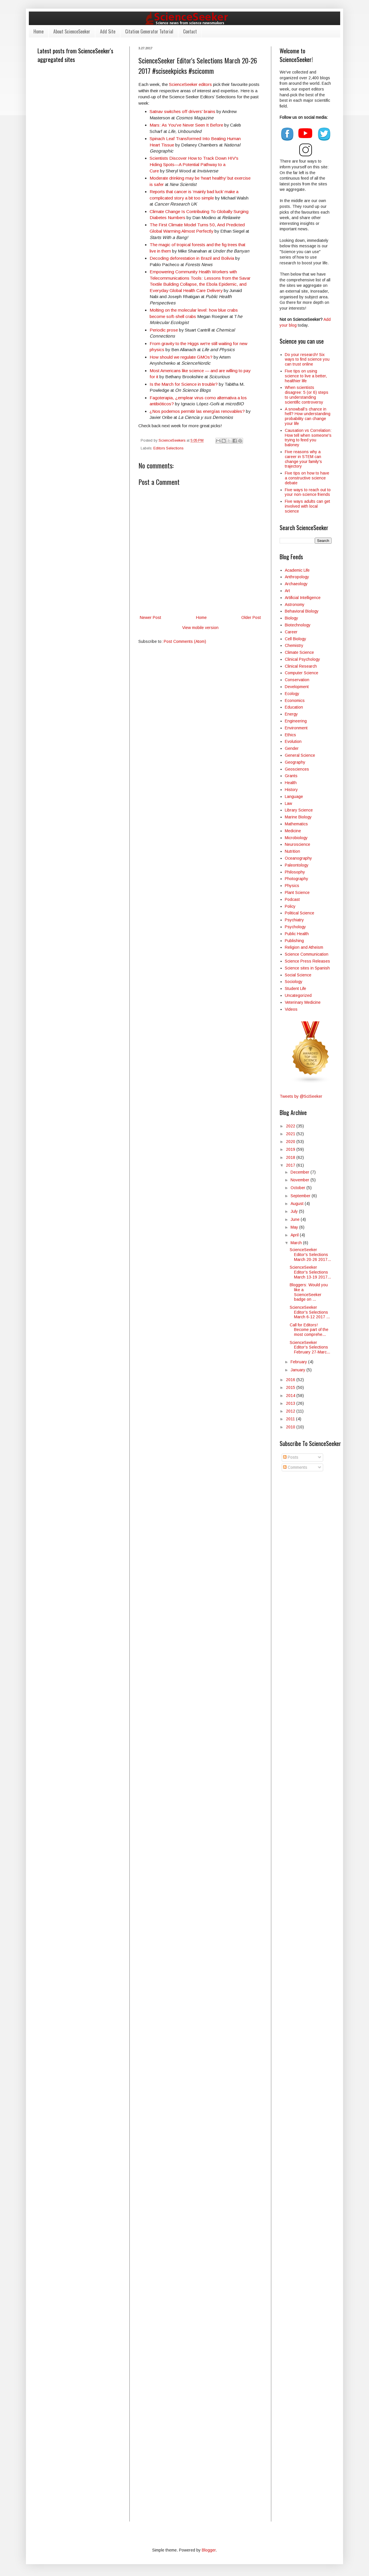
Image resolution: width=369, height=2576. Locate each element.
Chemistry (294, 645)
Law (288, 803)
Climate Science (299, 652)
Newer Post (150, 617)
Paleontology (296, 865)
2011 (291, 1419)
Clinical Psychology (302, 659)
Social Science (298, 975)
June (296, 1219)
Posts (290, 1457)
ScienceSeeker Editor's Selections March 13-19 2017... (310, 1272)
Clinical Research (301, 666)
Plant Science (297, 892)
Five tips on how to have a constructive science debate (307, 478)
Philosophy (295, 872)
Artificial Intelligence (303, 597)
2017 (291, 1165)
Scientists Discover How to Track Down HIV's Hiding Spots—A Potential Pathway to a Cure (194, 164)
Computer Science (301, 673)
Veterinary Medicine (303, 1002)
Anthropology (297, 577)
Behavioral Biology (302, 611)
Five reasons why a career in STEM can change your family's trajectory (303, 458)
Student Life (295, 988)
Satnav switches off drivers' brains (182, 111)
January (298, 1370)
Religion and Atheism (304, 947)
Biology (291, 618)
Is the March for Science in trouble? (184, 384)
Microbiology (296, 837)
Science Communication (306, 954)
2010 (291, 1427)
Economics (295, 700)
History (291, 789)
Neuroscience (297, 844)
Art (287, 590)
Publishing (294, 940)
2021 (291, 1133)
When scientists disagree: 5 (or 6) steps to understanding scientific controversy (306, 394)
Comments (295, 1467)
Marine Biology (298, 817)
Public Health (297, 933)
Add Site (107, 31)
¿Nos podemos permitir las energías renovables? (197, 411)
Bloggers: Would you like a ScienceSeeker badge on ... (309, 1292)
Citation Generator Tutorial (149, 31)
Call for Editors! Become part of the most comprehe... (309, 1330)
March (297, 1242)
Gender (292, 748)
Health (291, 782)
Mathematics (296, 824)
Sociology (293, 981)
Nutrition (292, 851)
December (300, 1172)
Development (297, 686)
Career (291, 632)
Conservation (297, 679)
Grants (291, 775)
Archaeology (296, 583)
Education (294, 707)
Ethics (290, 734)
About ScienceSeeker (71, 31)
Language (294, 796)
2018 (291, 1157)
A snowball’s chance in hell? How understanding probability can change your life (307, 416)
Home (38, 31)
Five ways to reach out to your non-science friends (308, 492)
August (298, 1203)
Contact (190, 31)
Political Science (299, 913)
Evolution (293, 741)
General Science (300, 755)
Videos (291, 1009)
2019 (291, 1149)
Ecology (292, 693)
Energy (291, 714)
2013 (291, 1403)
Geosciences (297, 769)
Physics (292, 885)
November (300, 1180)
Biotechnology (297, 625)
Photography (296, 878)
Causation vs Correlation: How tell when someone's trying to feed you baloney (308, 437)
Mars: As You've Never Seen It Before (186, 125)
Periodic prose (164, 329)
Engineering (296, 721)
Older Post (251, 617)
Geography (295, 762)
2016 (291, 1379)
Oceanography (298, 858)
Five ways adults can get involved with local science (307, 506)
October (298, 1187)
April (295, 1235)
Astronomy (294, 604)
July (295, 1211)
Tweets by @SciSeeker (301, 1096)
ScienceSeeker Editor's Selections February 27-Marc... (310, 1347)
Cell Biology (295, 639)
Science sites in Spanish (307, 968)
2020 (291, 1141)
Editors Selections (168, 448)
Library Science (299, 810)
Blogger (209, 2550)
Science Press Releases (307, 961)
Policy (290, 906)
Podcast (292, 899)
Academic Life (297, 570)
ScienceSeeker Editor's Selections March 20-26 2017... (310, 1254)
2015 (291, 1387)
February (299, 1361)
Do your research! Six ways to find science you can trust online (307, 359)
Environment (296, 728)
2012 (291, 1411)
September (301, 1195)
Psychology (295, 926)
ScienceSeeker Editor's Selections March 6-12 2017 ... (310, 1312)
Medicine (293, 830)
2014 (291, 1395)
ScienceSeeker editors (190, 84)
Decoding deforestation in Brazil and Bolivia (192, 258)
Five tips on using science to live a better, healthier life (306, 376)
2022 (291, 1126)
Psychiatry (294, 920)
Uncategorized (298, 995)
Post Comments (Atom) (185, 641)
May (295, 1227)
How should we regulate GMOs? (181, 357)
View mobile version (200, 627)
